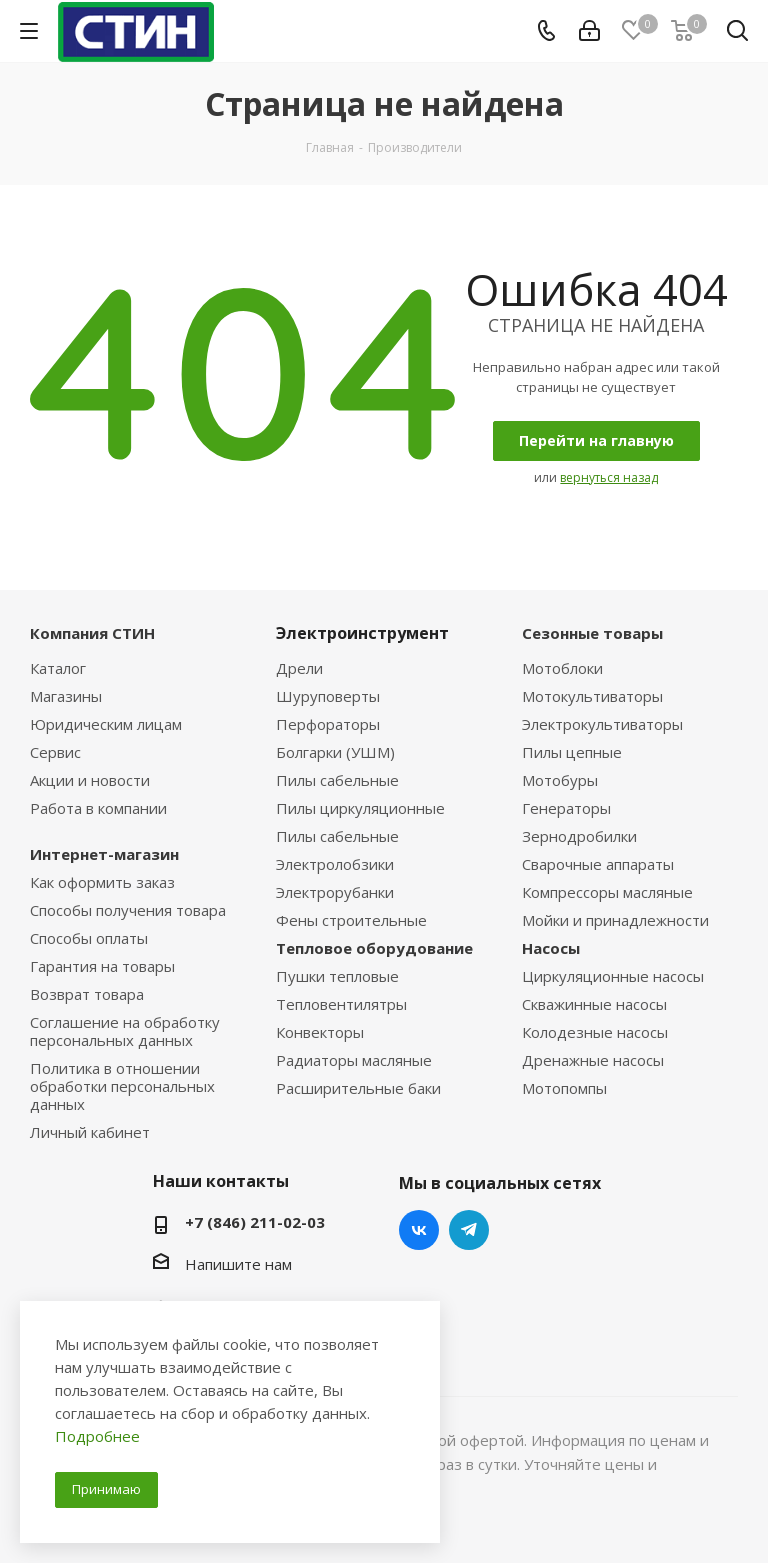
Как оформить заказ (102, 882)
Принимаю (106, 1489)
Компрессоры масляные (607, 892)
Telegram (469, 1230)
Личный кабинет (90, 1132)
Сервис (55, 752)
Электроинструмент (362, 633)
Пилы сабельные (337, 780)
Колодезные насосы (595, 1032)
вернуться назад (609, 477)
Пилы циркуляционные (360, 808)
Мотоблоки (562, 668)
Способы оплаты (89, 938)
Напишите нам (238, 1264)
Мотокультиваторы (592, 696)
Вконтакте (419, 1230)
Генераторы (566, 808)
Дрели (299, 668)
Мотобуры (560, 780)
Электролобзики (335, 864)
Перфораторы (328, 724)
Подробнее (97, 1436)
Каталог (58, 668)
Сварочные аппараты (598, 864)
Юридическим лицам (106, 724)
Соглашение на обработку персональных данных (125, 1031)
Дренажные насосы (593, 1060)
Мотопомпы (564, 1088)
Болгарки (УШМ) (335, 752)
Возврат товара (87, 994)
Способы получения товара (128, 910)
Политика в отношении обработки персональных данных (122, 1086)
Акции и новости (90, 780)
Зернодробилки (579, 836)
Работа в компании (98, 808)
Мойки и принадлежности (615, 920)
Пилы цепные (572, 752)
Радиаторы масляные (354, 1060)
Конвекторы (320, 1032)
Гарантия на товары (102, 966)
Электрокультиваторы (602, 724)
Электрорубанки (335, 892)
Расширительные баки (358, 1088)
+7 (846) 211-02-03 (255, 1222)
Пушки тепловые (337, 976)
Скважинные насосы (594, 1004)
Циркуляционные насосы (613, 976)
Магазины (66, 696)
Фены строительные (351, 920)
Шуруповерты (328, 696)
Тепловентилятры (341, 1004)
